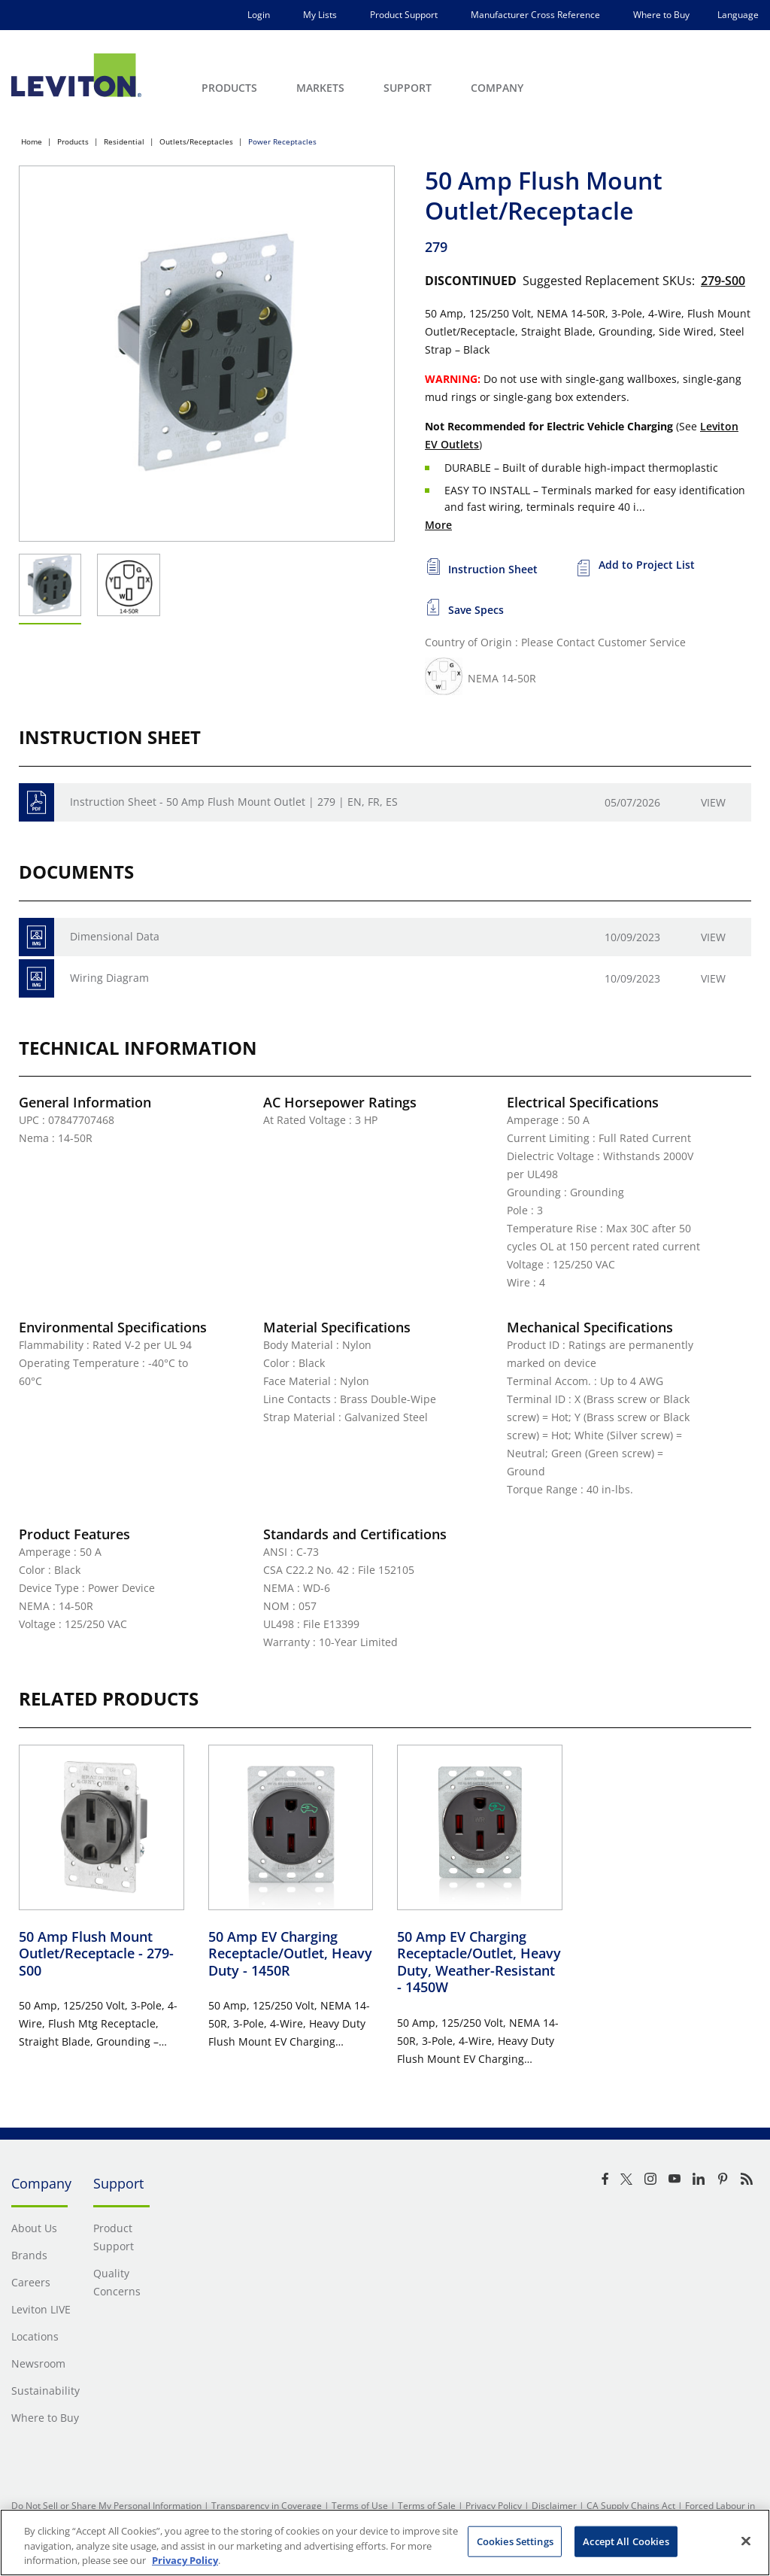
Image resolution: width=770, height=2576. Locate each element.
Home (31, 141)
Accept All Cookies (625, 2540)
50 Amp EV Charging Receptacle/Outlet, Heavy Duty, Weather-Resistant (479, 1962)
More (438, 525)
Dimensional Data (114, 936)
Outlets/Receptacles (196, 141)
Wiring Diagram (109, 978)
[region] (385, 2542)
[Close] (745, 2540)
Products (73, 141)
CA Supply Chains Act (631, 2505)
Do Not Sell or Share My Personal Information (106, 2505)
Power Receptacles (282, 141)
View (713, 802)
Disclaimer (554, 2505)
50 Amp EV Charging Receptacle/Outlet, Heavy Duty (290, 1953)
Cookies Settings (515, 2540)
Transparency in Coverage (266, 2505)
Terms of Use (360, 2505)
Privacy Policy (493, 2505)
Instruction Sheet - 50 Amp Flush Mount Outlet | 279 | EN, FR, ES (234, 801)
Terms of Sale (427, 2505)
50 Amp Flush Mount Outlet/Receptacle (96, 1953)
